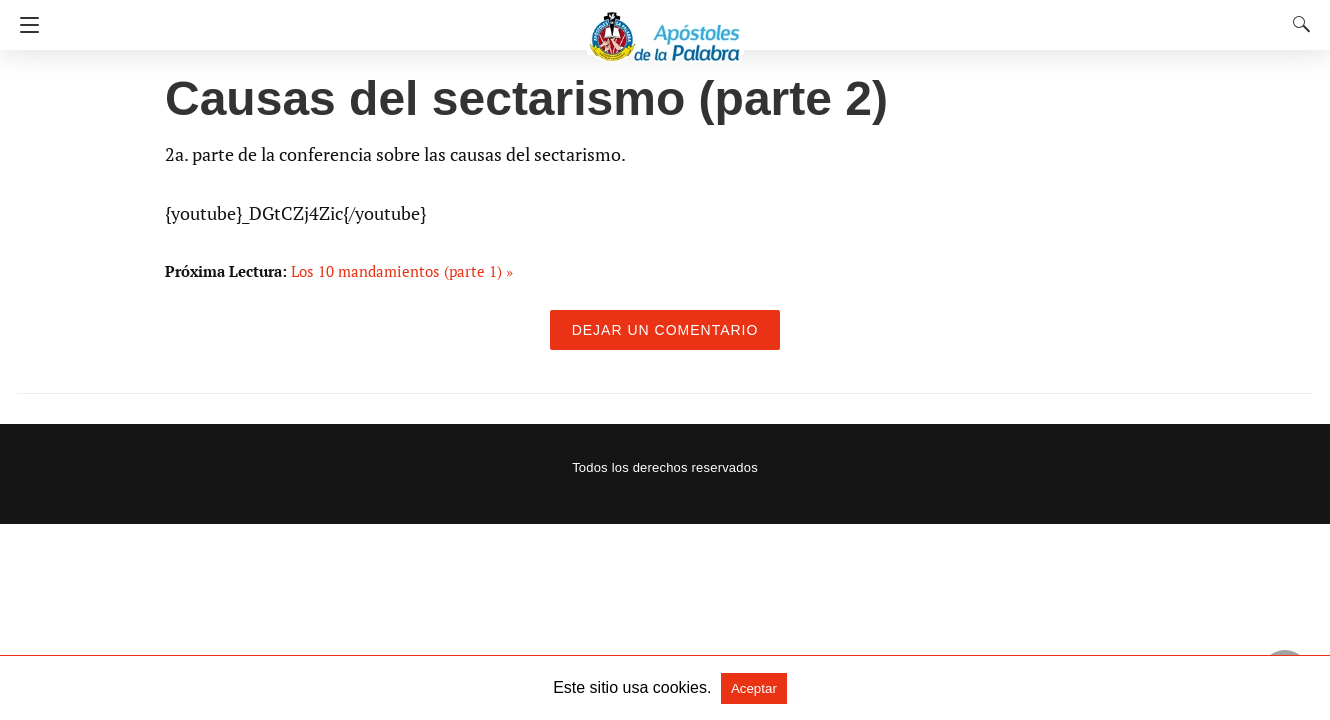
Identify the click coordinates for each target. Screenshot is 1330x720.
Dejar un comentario (665, 330)
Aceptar (754, 688)
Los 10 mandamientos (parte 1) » (402, 271)
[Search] (1297, 24)
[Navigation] (24, 25)
